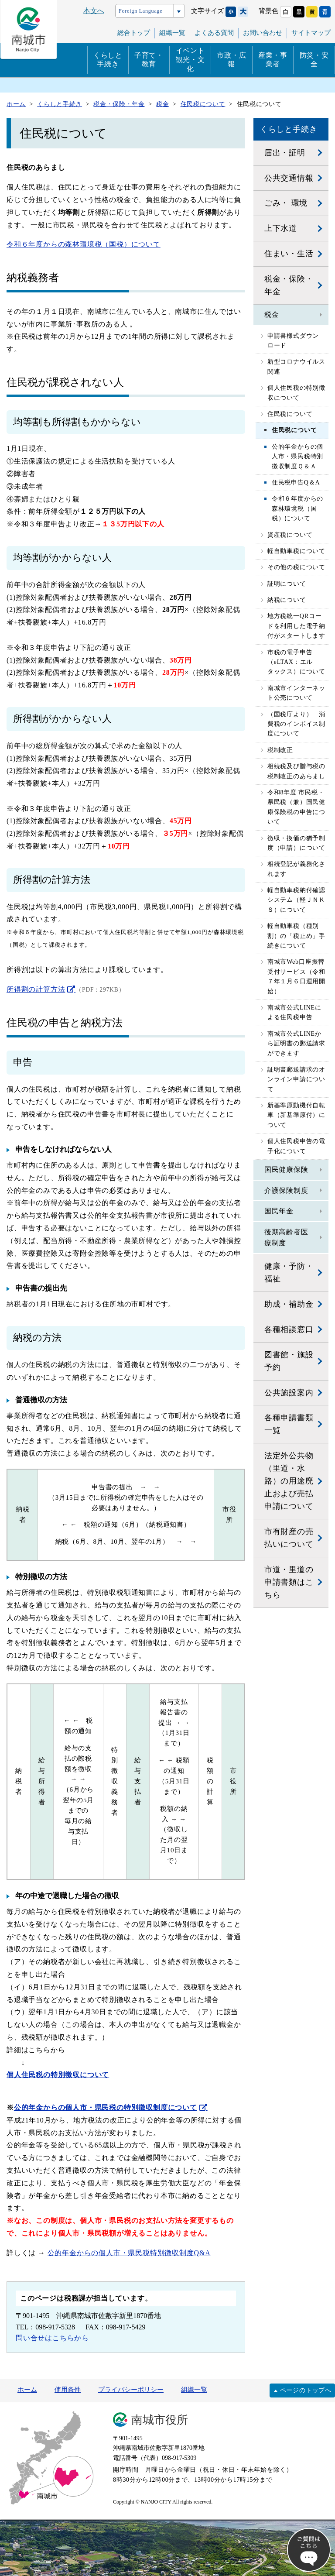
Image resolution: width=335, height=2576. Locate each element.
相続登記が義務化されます (296, 869)
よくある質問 (214, 32)
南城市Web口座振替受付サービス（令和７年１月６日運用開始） (296, 976)
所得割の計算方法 (36, 989)
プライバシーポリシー (131, 2389)
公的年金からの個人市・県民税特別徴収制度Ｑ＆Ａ (297, 456)
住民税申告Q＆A (296, 482)
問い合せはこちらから (52, 2338)
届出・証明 (284, 152)
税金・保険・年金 (289, 285)
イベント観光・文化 (190, 59)
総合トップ (133, 32)
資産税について (290, 535)
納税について (286, 600)
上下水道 (280, 228)
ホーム (27, 2389)
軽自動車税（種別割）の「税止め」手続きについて (296, 936)
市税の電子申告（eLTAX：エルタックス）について (296, 662)
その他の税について (296, 567)
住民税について (290, 414)
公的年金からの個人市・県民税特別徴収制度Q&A (129, 2253)
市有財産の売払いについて (289, 1538)
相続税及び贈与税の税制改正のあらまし (296, 771)
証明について (286, 583)
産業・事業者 (272, 60)
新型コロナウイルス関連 (296, 366)
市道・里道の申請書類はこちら (289, 1582)
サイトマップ (311, 32)
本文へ (93, 10)
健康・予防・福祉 (289, 1272)
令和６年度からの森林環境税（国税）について (84, 244)
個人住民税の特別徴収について (296, 393)
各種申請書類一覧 (289, 1424)
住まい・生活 (289, 253)
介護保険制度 (286, 1190)
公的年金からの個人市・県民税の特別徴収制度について (105, 2107)
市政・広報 (231, 60)
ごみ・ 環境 (286, 203)
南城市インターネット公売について (296, 693)
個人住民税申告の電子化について (296, 1146)
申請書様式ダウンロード (293, 341)
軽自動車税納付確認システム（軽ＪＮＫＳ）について (296, 900)
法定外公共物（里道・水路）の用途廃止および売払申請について (289, 1481)
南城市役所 (159, 2420)
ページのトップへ (306, 2390)
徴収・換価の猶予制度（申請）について (296, 843)
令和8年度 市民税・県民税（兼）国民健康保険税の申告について (296, 807)
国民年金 (279, 1211)
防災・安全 (314, 60)
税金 (271, 314)
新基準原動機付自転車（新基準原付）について (296, 1115)
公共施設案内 (289, 1392)
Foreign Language (140, 11)
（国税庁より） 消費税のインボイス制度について (296, 724)
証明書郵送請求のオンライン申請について (296, 1079)
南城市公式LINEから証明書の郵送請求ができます (296, 1043)
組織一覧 (194, 2389)
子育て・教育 (149, 60)
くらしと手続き (108, 60)
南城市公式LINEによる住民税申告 (294, 1012)
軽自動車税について (296, 551)
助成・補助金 (289, 1304)
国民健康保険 (286, 1169)
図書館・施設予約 (289, 1361)
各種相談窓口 (289, 1329)
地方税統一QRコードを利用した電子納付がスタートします (296, 626)
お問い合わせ (262, 32)
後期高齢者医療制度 (286, 1237)
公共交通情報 (289, 178)
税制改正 (280, 750)
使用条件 (68, 2389)
